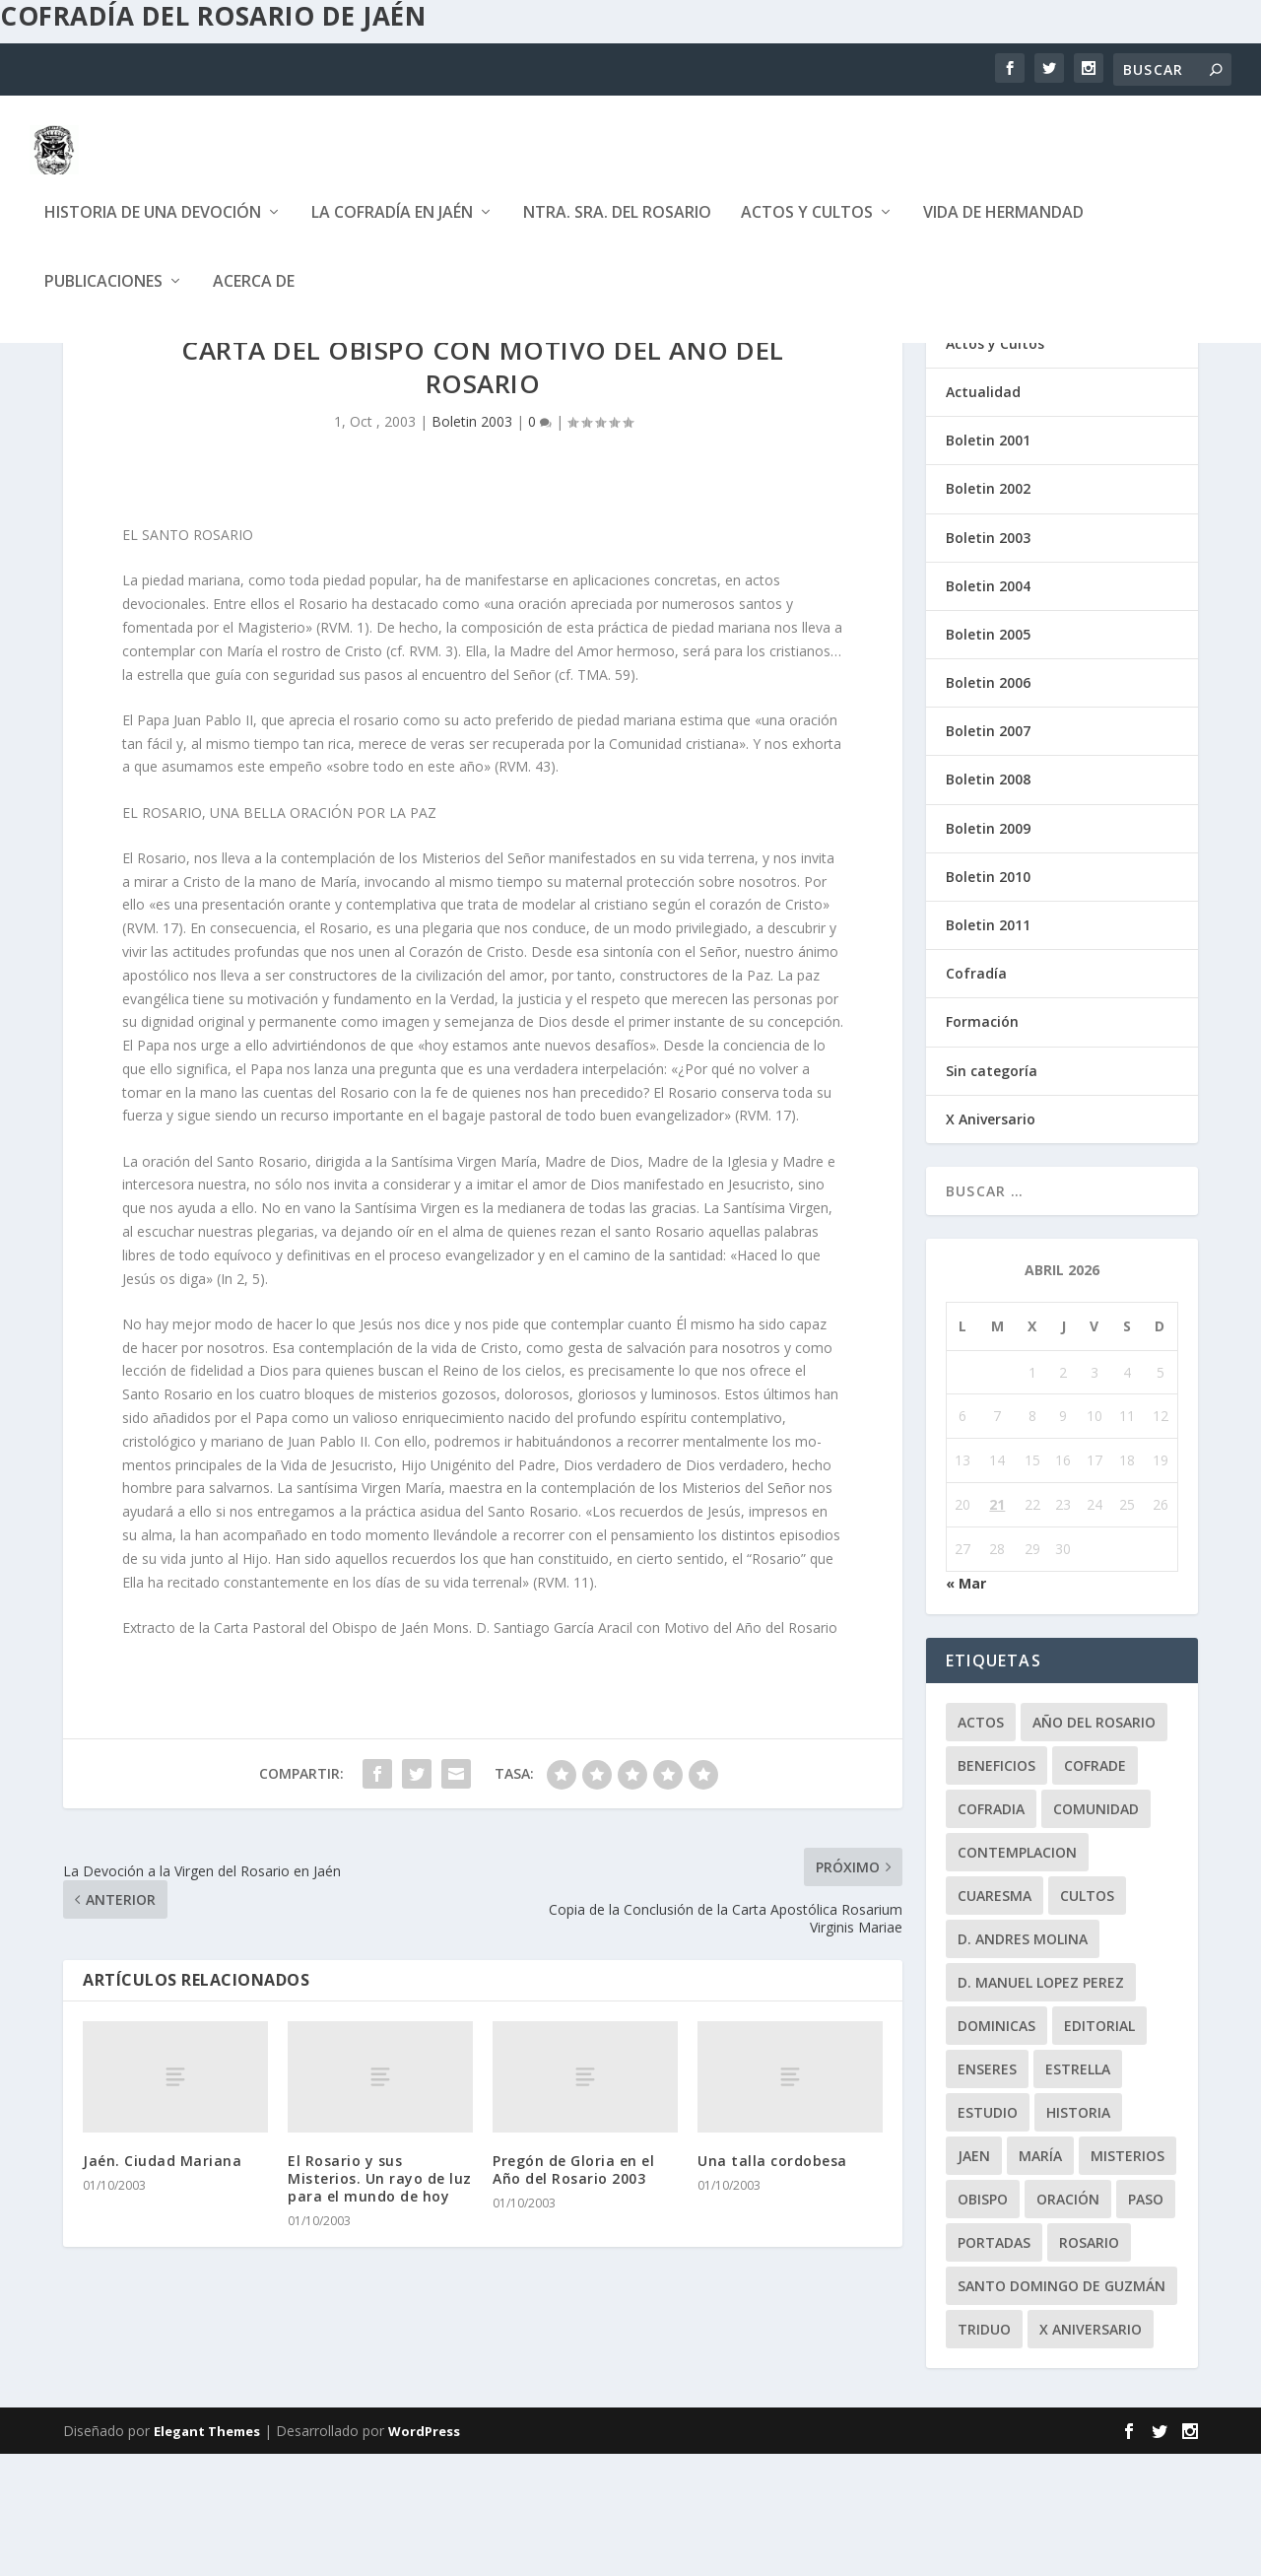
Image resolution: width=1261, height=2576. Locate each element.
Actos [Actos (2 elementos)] (981, 1844)
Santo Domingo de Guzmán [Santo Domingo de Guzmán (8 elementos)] (1061, 2408)
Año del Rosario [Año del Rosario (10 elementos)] (1094, 1844)
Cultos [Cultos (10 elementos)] (1087, 2017)
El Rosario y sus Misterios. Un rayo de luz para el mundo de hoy (380, 2300)
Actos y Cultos (807, 228)
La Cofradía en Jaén (392, 228)
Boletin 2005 (988, 756)
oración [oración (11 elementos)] (1067, 2321)
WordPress (424, 2553)
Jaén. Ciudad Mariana (162, 2282)
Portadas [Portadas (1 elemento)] (994, 2364)
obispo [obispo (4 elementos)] (983, 2321)
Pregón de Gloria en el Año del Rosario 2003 (573, 2291)
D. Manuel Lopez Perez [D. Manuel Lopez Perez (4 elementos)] (1041, 2104)
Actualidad (983, 514)
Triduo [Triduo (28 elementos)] (984, 2451)
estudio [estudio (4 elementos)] (988, 2234)
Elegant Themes (207, 2553)
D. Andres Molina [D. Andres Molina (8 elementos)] (1023, 2061)
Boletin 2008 (988, 901)
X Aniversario (990, 1241)
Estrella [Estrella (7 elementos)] (1077, 2191)
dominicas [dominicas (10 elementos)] (996, 2147)
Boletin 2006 (988, 804)
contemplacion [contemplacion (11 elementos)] (1017, 1974)
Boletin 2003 (471, 543)
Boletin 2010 (988, 998)
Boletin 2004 (988, 708)
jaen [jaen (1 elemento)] (974, 2278)
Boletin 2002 (988, 610)
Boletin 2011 (988, 1047)
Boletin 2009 (988, 950)
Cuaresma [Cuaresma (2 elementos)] (994, 2017)
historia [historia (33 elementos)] (1078, 2234)
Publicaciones (103, 297)
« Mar (966, 1705)
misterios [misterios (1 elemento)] (1127, 2278)
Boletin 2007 (988, 853)
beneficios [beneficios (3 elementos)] (996, 1887)
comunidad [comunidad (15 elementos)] (1096, 1931)
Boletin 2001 (988, 562)
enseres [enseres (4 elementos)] (987, 2191)
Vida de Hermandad (1003, 228)
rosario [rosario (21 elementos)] (1089, 2364)
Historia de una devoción (152, 228)
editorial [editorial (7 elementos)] (1099, 2147)
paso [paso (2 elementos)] (1145, 2321)
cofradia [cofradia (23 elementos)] (991, 1931)
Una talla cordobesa (772, 2282)
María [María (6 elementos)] (1040, 2278)
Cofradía (976, 1095)
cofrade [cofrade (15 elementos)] (1095, 1887)
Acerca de (254, 297)
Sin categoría (991, 1193)
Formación (982, 1143)
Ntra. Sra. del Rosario (617, 228)
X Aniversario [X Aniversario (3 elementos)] (1090, 2451)
